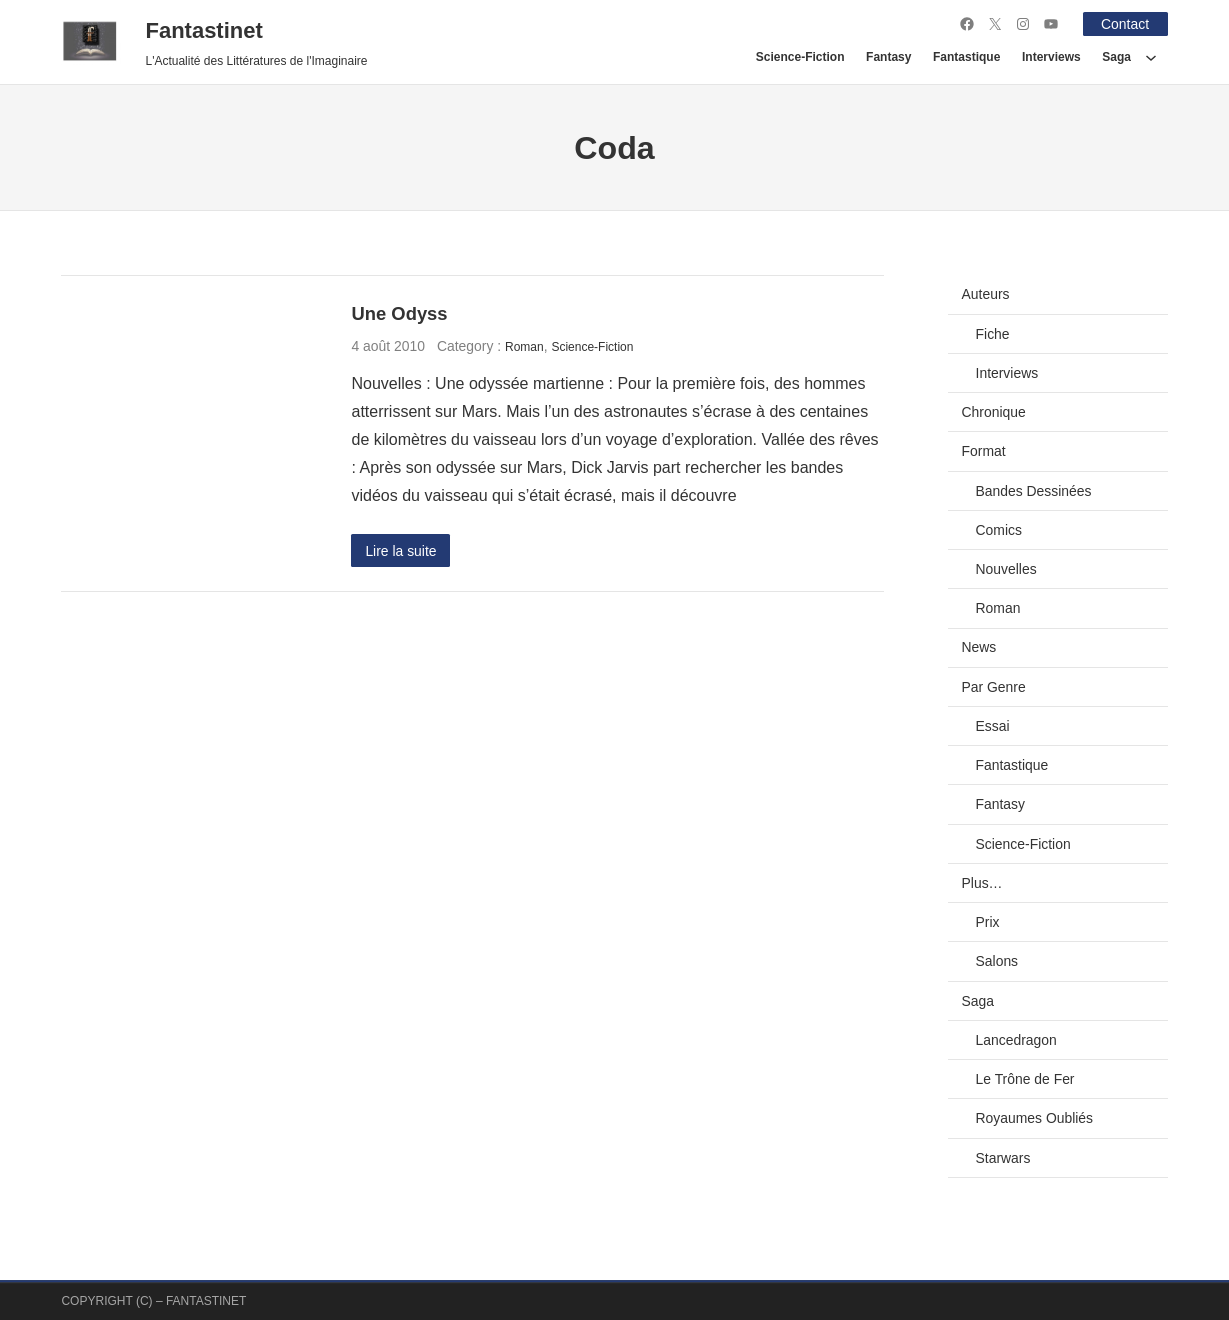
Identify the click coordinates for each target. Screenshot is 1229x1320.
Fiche (993, 334)
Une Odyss (399, 313)
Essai (993, 726)
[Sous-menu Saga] (1151, 57)
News (979, 647)
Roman (524, 347)
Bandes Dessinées (1034, 491)
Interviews (1007, 373)
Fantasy (1000, 804)
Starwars (1003, 1158)
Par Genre (994, 687)
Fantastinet (203, 30)
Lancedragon (1016, 1040)
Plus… (982, 883)
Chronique (994, 412)
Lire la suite (400, 551)
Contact (1125, 24)
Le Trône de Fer (1025, 1079)
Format (984, 451)
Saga (978, 1001)
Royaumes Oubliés (1034, 1118)
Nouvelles (1006, 569)
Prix (988, 922)
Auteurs (986, 294)
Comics (999, 530)
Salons (997, 961)
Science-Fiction (592, 347)
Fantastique (1012, 765)
